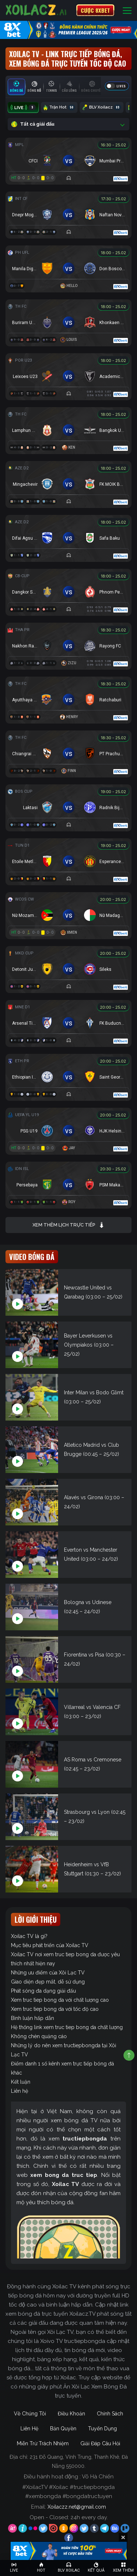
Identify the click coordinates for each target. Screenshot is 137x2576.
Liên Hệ (29, 2428)
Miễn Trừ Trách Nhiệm (43, 2443)
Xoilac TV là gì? (29, 1936)
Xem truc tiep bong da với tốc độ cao (55, 2009)
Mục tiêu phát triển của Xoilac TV (49, 1945)
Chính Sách (110, 2414)
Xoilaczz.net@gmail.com (76, 2507)
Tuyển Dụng (102, 2428)
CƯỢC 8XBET (95, 10)
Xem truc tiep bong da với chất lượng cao (60, 2000)
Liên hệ (19, 2091)
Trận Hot (59, 107)
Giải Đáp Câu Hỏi (100, 2443)
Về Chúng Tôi (30, 2414)
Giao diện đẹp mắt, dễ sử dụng (48, 1982)
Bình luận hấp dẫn (32, 2018)
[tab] (16, 87)
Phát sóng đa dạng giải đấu (43, 1991)
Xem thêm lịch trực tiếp (68, 1225)
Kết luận (20, 2082)
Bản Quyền (63, 2428)
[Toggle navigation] (127, 10)
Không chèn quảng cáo (39, 2036)
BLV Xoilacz (101, 107)
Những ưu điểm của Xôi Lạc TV (48, 1973)
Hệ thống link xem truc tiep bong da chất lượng (67, 2027)
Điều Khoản (71, 2414)
